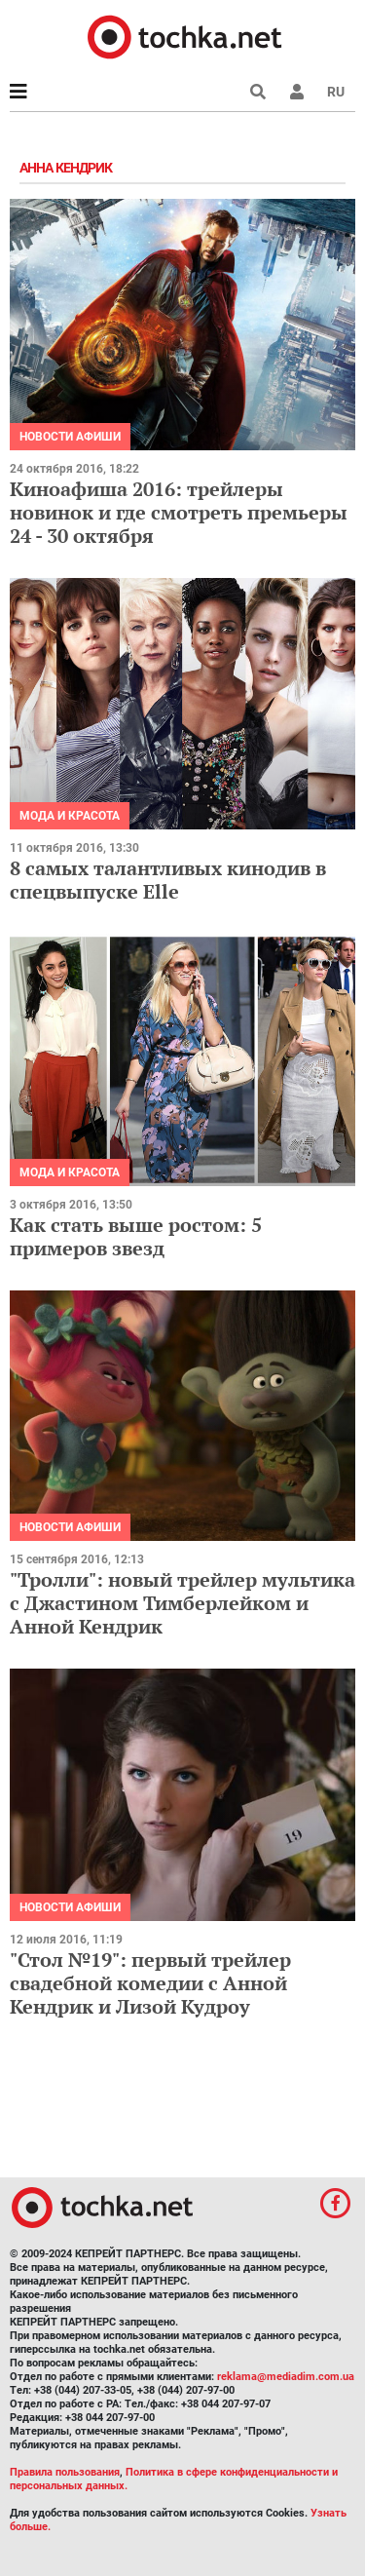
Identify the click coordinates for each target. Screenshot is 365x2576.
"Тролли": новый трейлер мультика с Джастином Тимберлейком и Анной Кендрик (182, 1602)
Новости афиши (70, 436)
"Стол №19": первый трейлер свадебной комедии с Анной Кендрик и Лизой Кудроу (150, 1982)
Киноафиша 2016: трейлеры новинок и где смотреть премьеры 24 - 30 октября (178, 512)
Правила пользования (65, 2472)
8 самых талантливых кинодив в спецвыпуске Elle (168, 879)
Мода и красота (69, 816)
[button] (296, 91)
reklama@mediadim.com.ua (285, 2376)
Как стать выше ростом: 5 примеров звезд (136, 1236)
